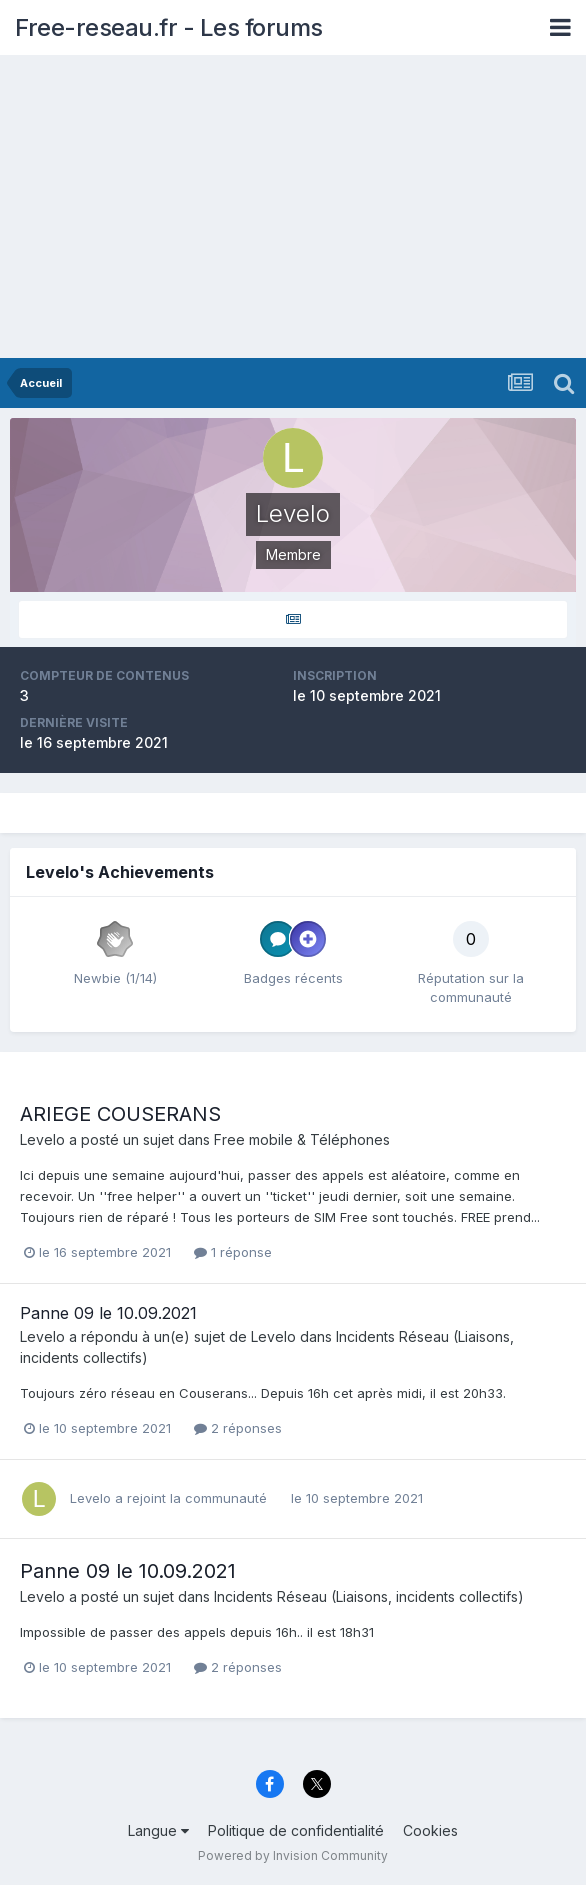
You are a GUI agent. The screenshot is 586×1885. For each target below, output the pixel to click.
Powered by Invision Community (293, 1855)
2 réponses (238, 1428)
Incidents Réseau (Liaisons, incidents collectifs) (369, 1596)
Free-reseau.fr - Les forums (169, 27)
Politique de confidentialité (296, 1830)
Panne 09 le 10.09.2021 (108, 1313)
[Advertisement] (293, 208)
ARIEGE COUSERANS (120, 1114)
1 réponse (233, 1252)
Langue (158, 1830)
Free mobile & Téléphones (302, 1139)
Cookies (430, 1830)
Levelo (42, 1139)
